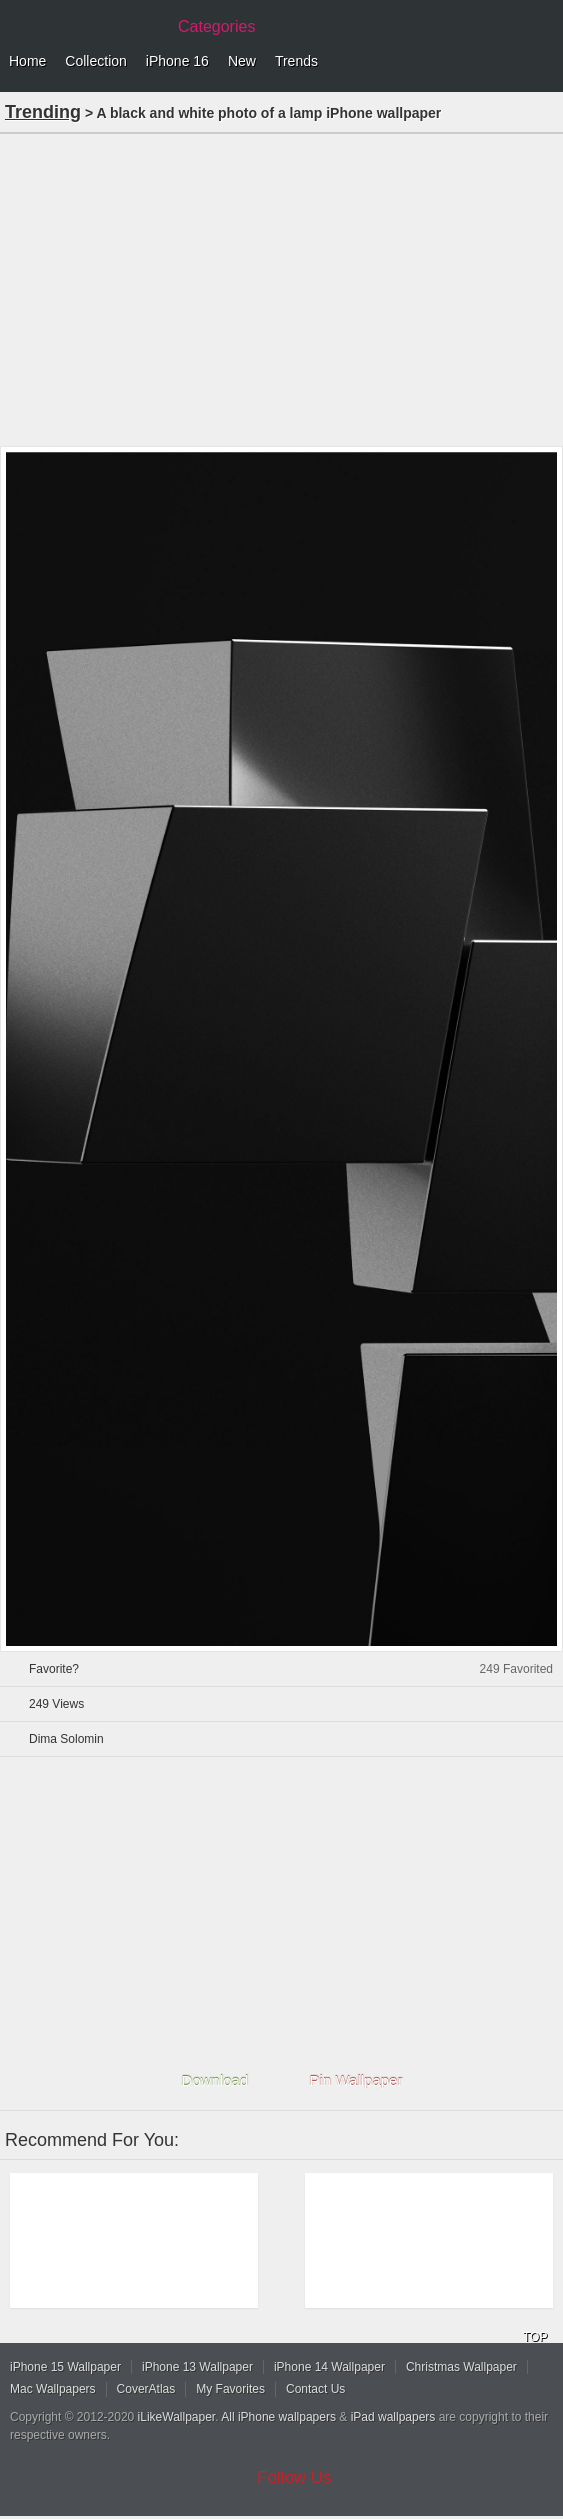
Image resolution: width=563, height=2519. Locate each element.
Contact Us (315, 2389)
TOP (535, 2337)
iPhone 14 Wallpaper (329, 2367)
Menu (543, 62)
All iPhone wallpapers (278, 2417)
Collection (95, 61)
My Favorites (230, 2389)
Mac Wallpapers (53, 2389)
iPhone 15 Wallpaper (65, 2367)
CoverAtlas (146, 2389)
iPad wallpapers (393, 2417)
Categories (216, 26)
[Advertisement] (281, 288)
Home (27, 61)
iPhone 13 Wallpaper (197, 2367)
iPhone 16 (177, 61)
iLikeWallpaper (177, 2417)
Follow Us (294, 2477)
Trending (43, 112)
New (242, 61)
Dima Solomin (66, 1739)
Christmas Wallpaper (461, 2367)
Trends (296, 61)
